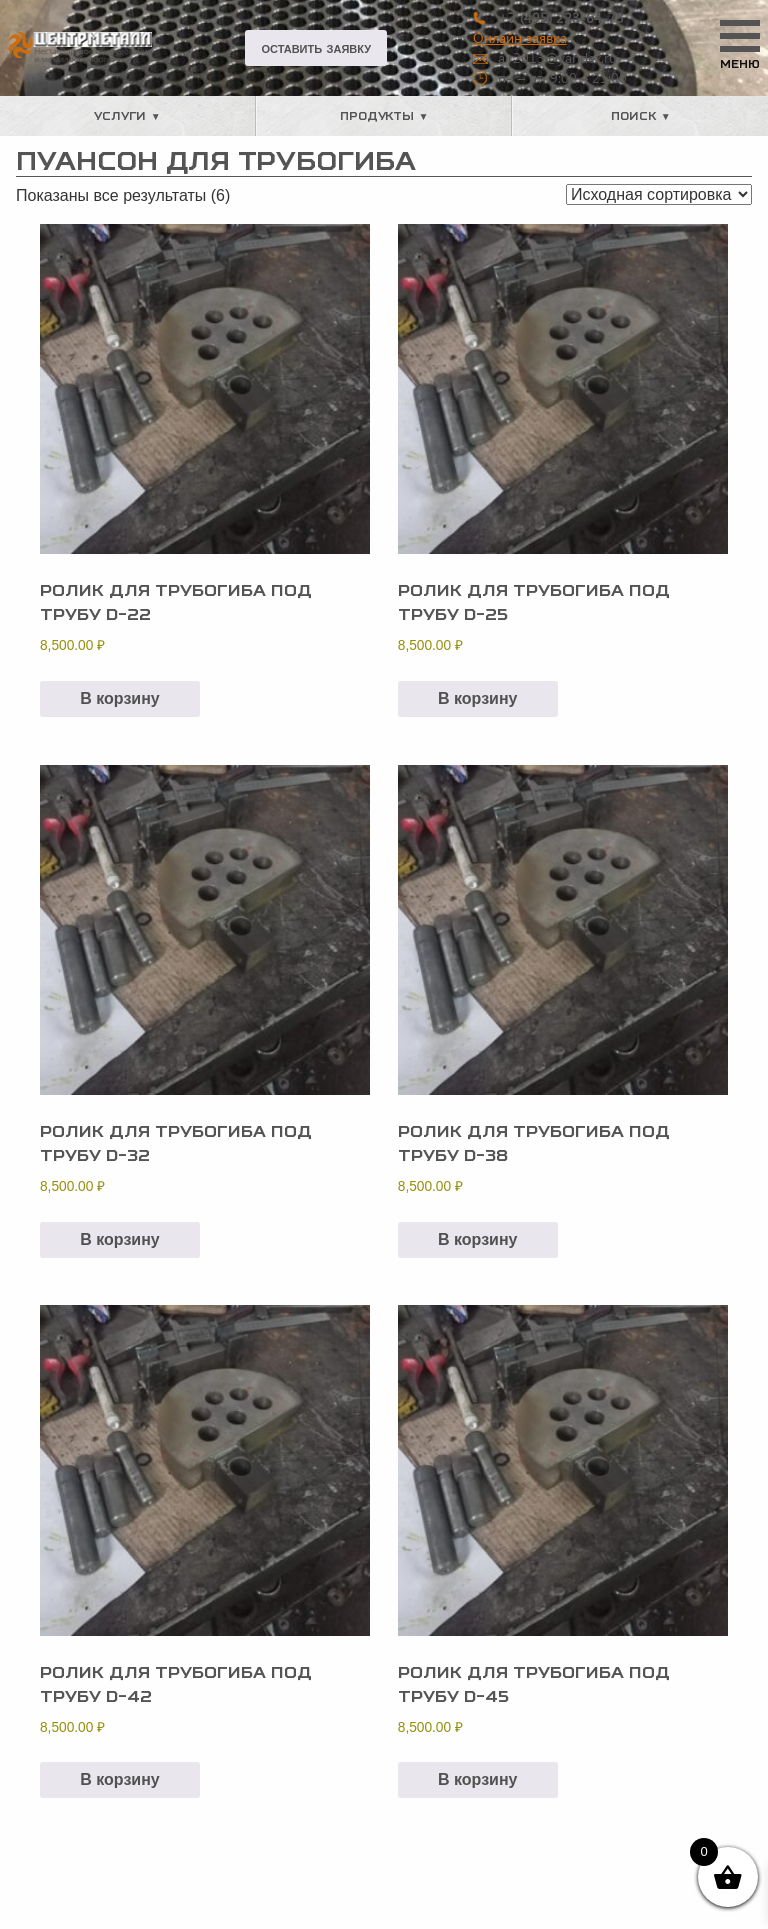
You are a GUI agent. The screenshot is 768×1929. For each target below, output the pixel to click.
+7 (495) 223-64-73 (561, 17)
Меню (740, 64)
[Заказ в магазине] (659, 194)
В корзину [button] (119, 698)
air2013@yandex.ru (557, 57)
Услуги (120, 115)
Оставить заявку (316, 47)
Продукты (377, 115)
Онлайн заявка (520, 37)
